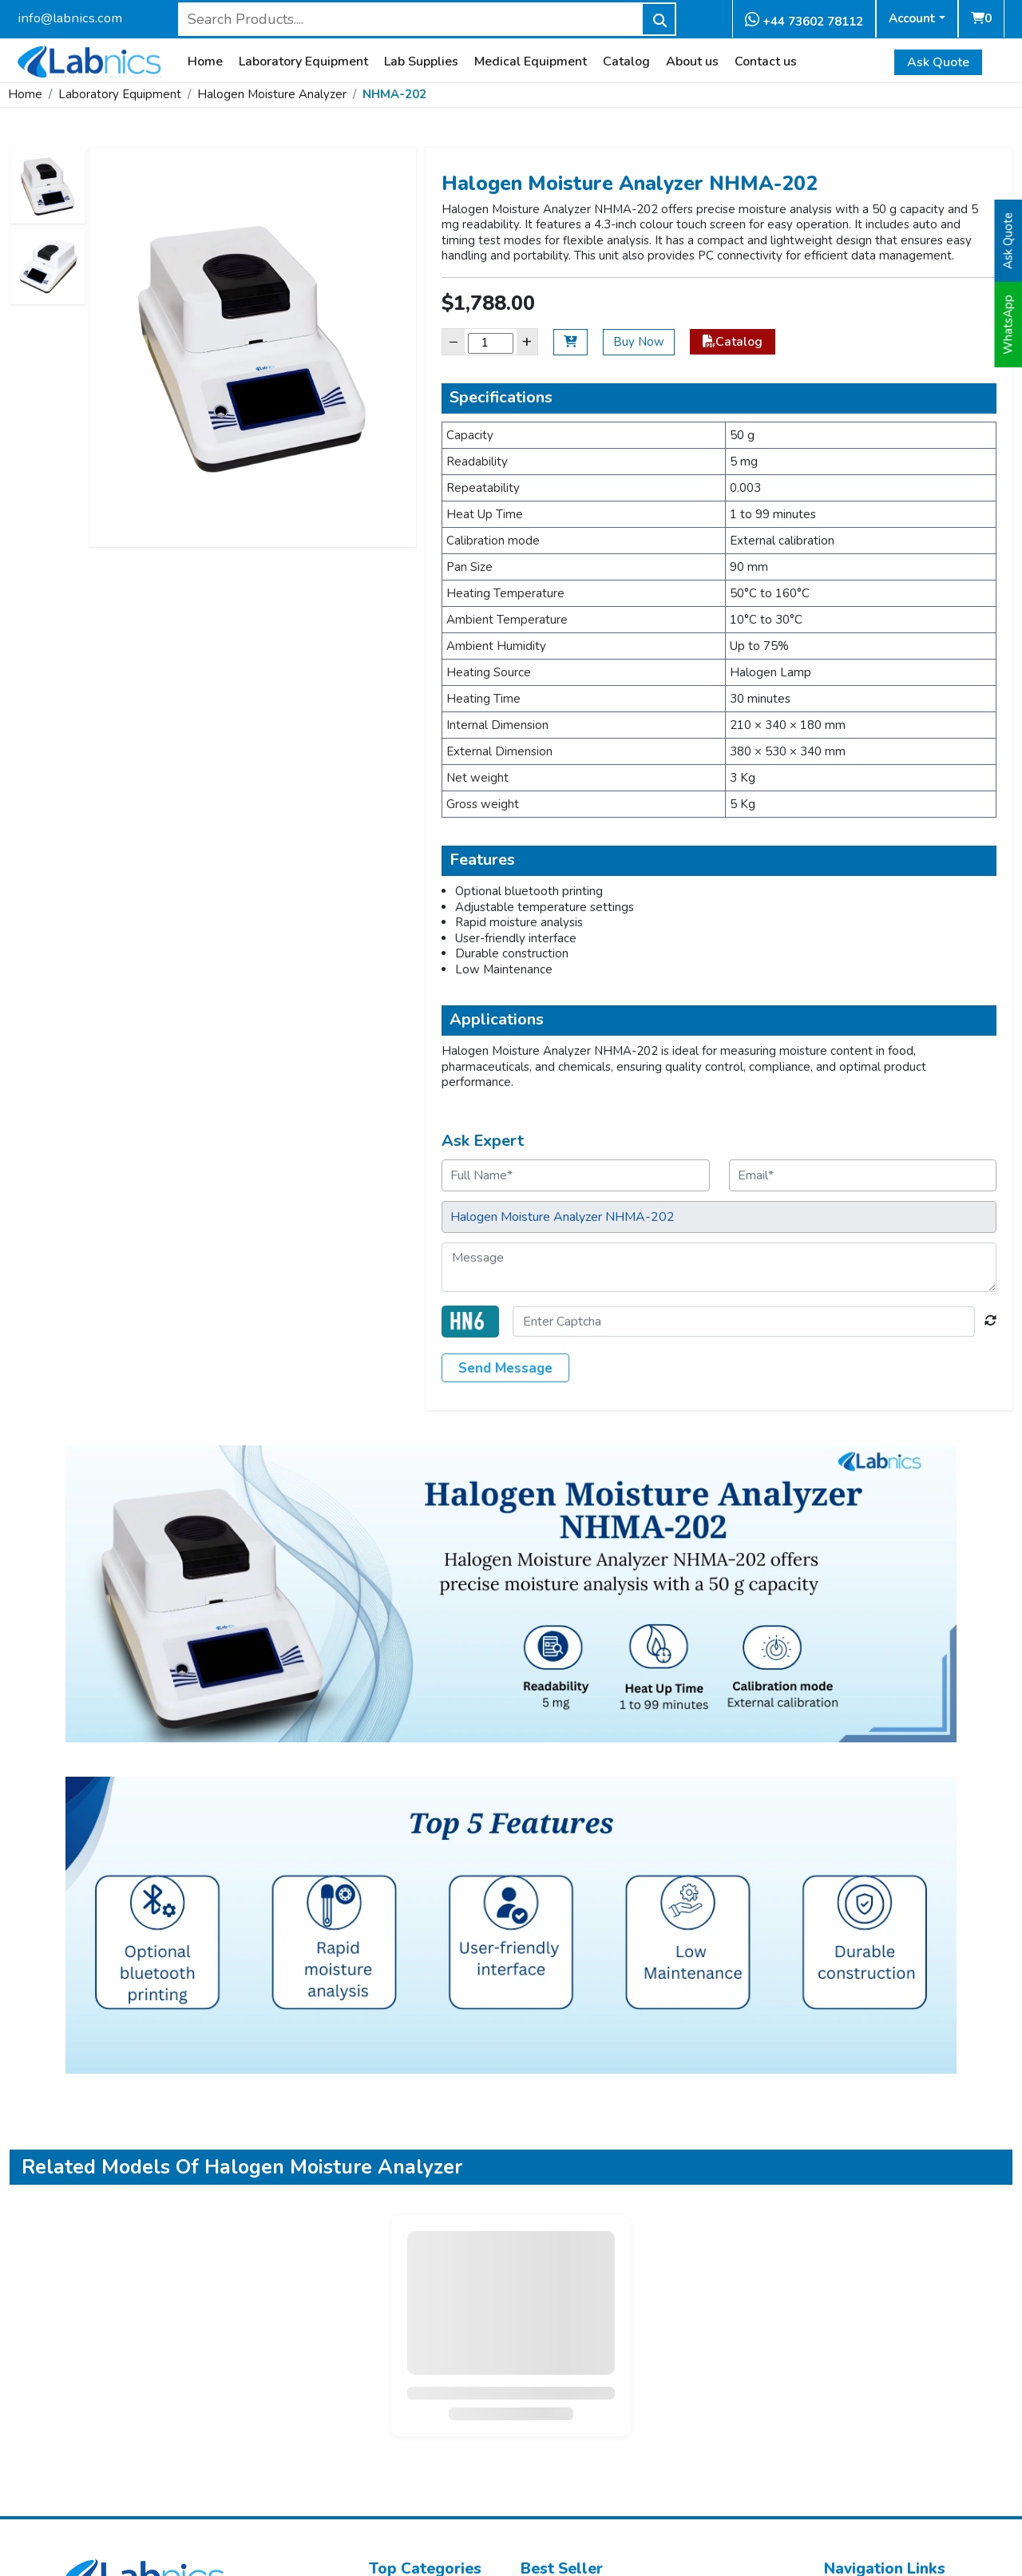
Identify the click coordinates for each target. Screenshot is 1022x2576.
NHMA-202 (394, 94)
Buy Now (638, 342)
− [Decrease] (453, 341)
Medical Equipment (530, 62)
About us (692, 62)
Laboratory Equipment (303, 62)
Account (912, 18)
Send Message (505, 1368)
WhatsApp (1008, 325)
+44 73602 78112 (804, 20)
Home (205, 62)
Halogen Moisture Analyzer (272, 94)
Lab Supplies (421, 62)
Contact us (766, 62)
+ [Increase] (527, 341)
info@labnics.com (70, 18)
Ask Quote (938, 62)
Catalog (626, 62)
